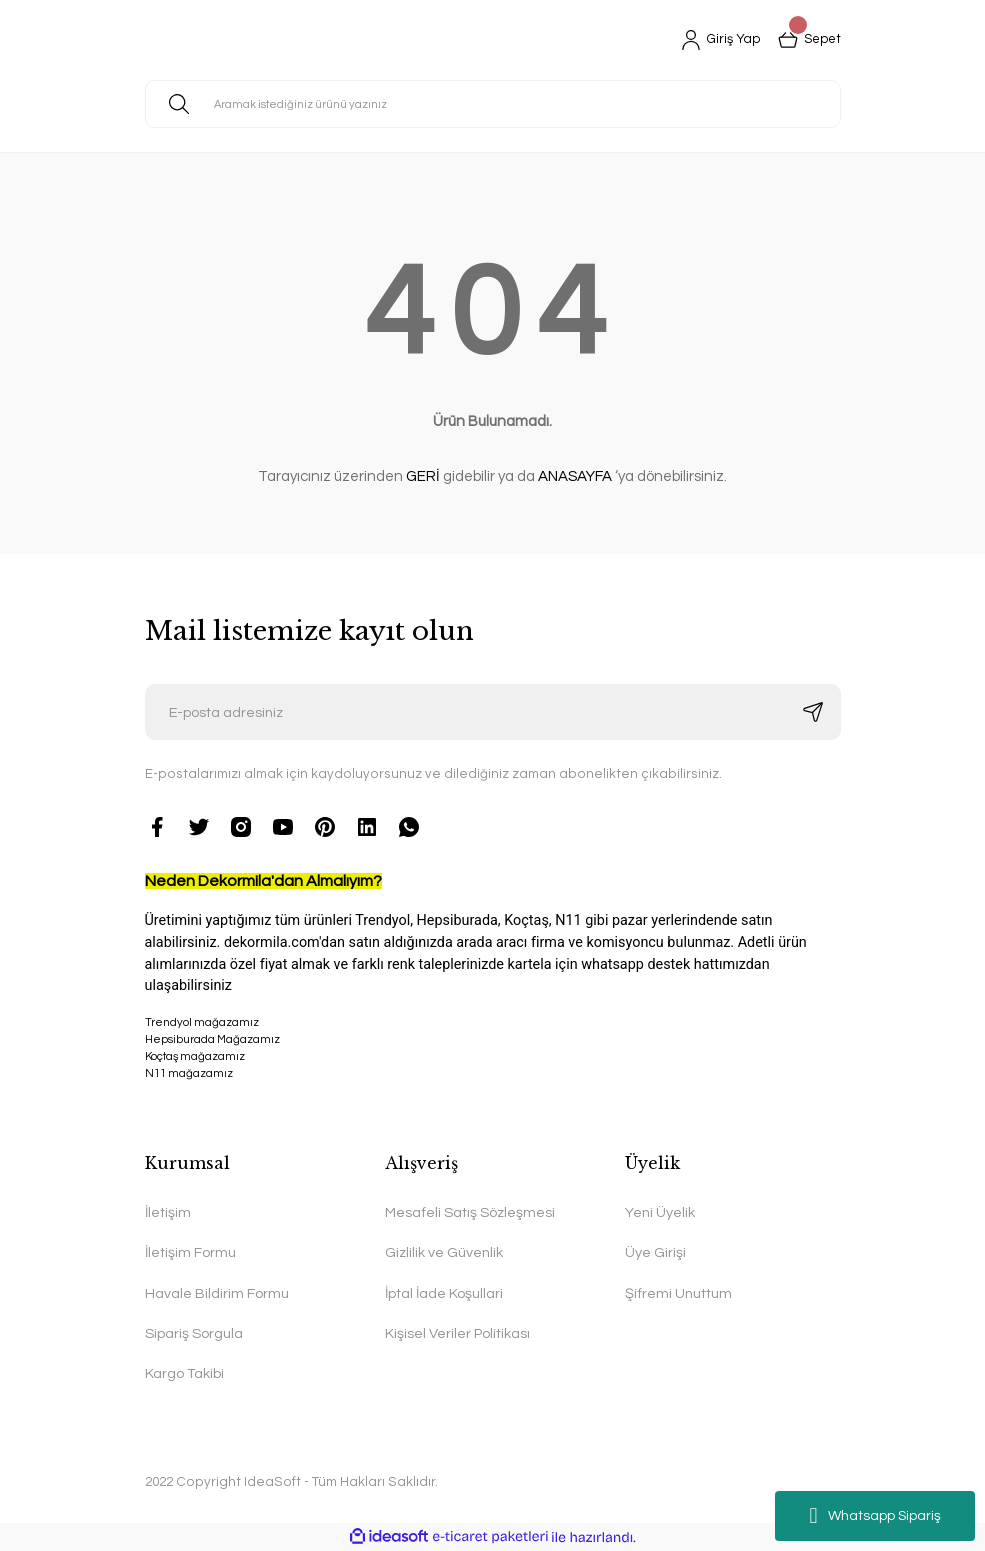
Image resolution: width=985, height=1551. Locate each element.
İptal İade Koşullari (444, 1293)
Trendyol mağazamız (202, 1022)
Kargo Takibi (184, 1373)
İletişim (168, 1212)
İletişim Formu (190, 1252)
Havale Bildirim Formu (217, 1293)
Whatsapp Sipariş (874, 1516)
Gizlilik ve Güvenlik (444, 1252)
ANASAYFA (575, 476)
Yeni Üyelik (660, 1212)
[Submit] (813, 712)
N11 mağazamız (493, 1109)
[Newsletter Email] (493, 712)
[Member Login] (715, 40)
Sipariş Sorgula (194, 1333)
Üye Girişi (655, 1252)
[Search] (493, 104)
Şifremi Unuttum (678, 1293)
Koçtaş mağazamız (195, 1056)
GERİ (423, 476)
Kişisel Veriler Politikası (457, 1333)
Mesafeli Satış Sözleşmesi (470, 1212)
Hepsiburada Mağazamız (212, 1039)
